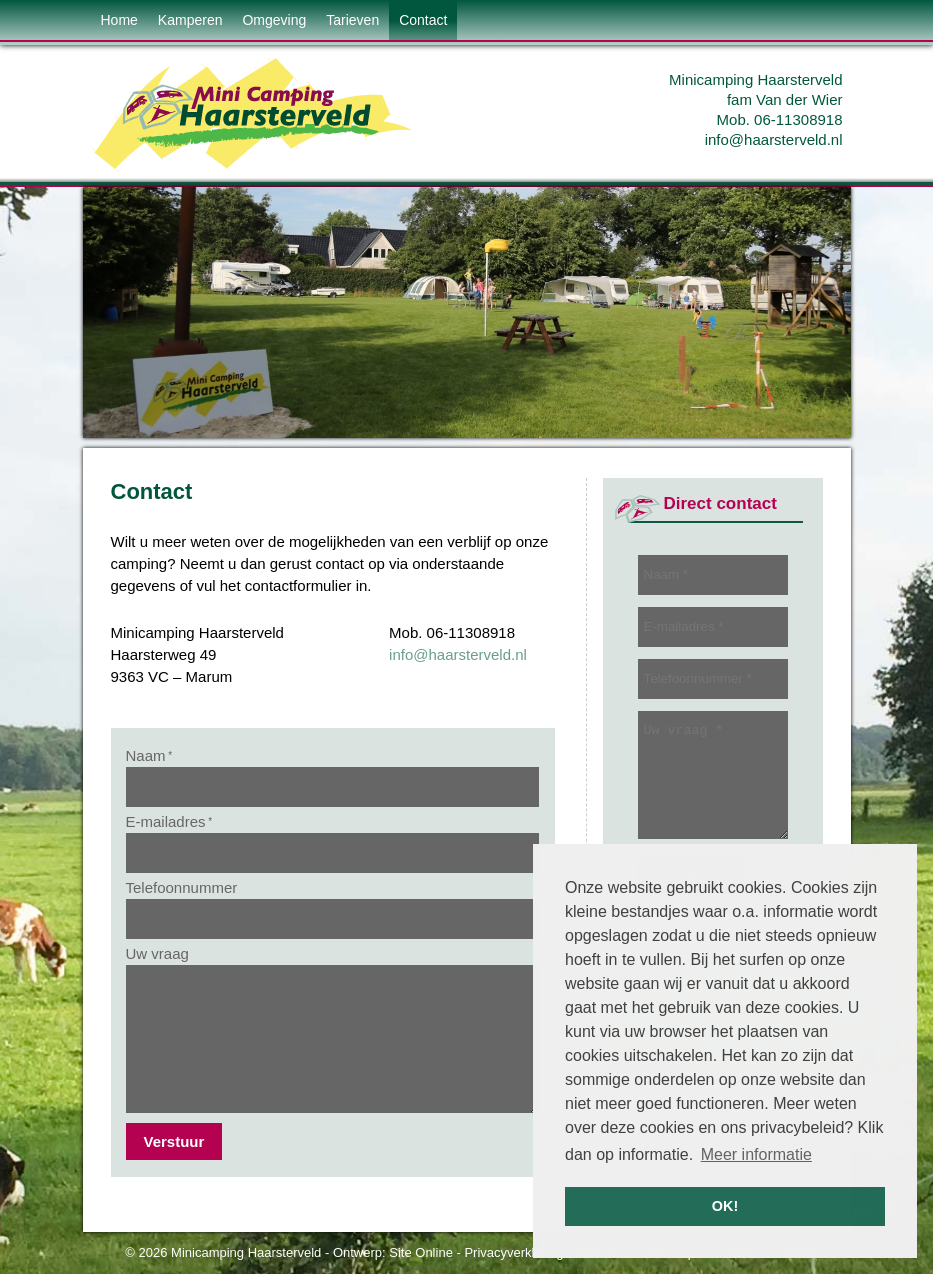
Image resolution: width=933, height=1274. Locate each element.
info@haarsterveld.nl (774, 139)
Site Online (421, 1252)
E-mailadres (169, 821)
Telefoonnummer (182, 887)
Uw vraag (157, 953)
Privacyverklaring (513, 1252)
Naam (149, 755)
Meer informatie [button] (756, 1154)
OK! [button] (725, 1206)
